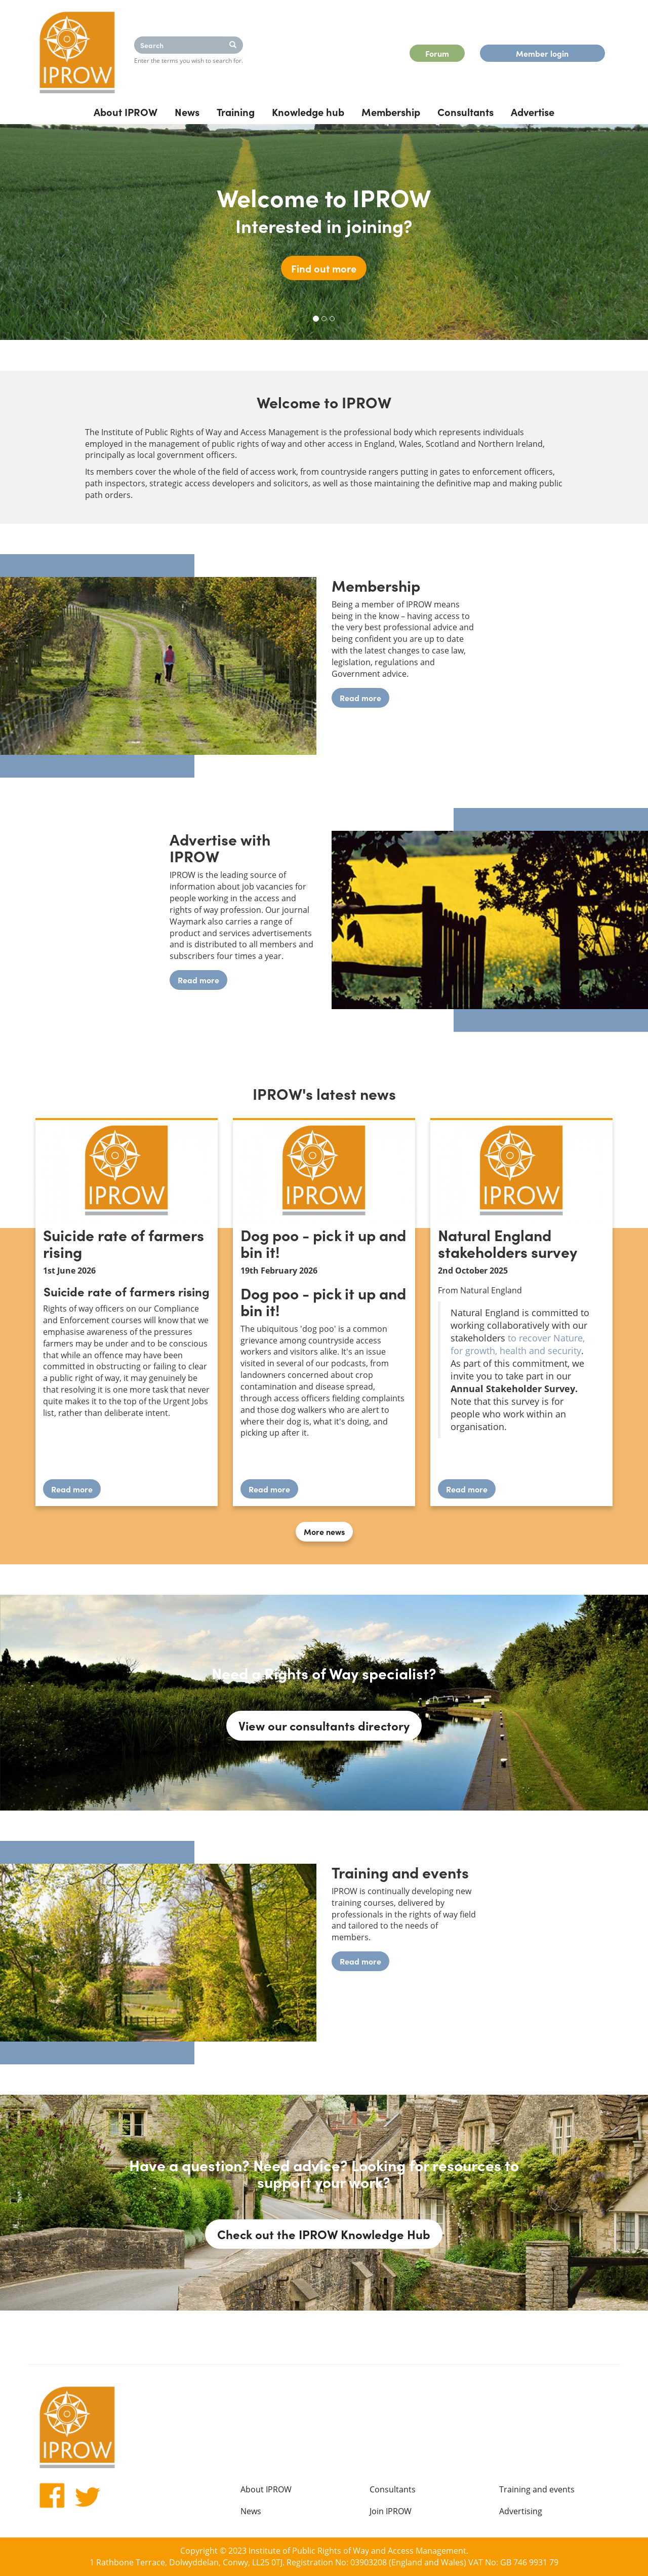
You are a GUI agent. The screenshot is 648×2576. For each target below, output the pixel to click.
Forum (437, 53)
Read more (360, 697)
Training (236, 111)
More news (324, 1531)
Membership (390, 111)
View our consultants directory (324, 1725)
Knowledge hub (308, 111)
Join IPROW (391, 2511)
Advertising (520, 2511)
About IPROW (125, 111)
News (187, 111)
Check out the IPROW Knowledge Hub (323, 2233)
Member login (542, 53)
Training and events (537, 2489)
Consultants (465, 111)
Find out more (323, 268)
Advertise (532, 111)
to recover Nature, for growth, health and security (518, 1344)
